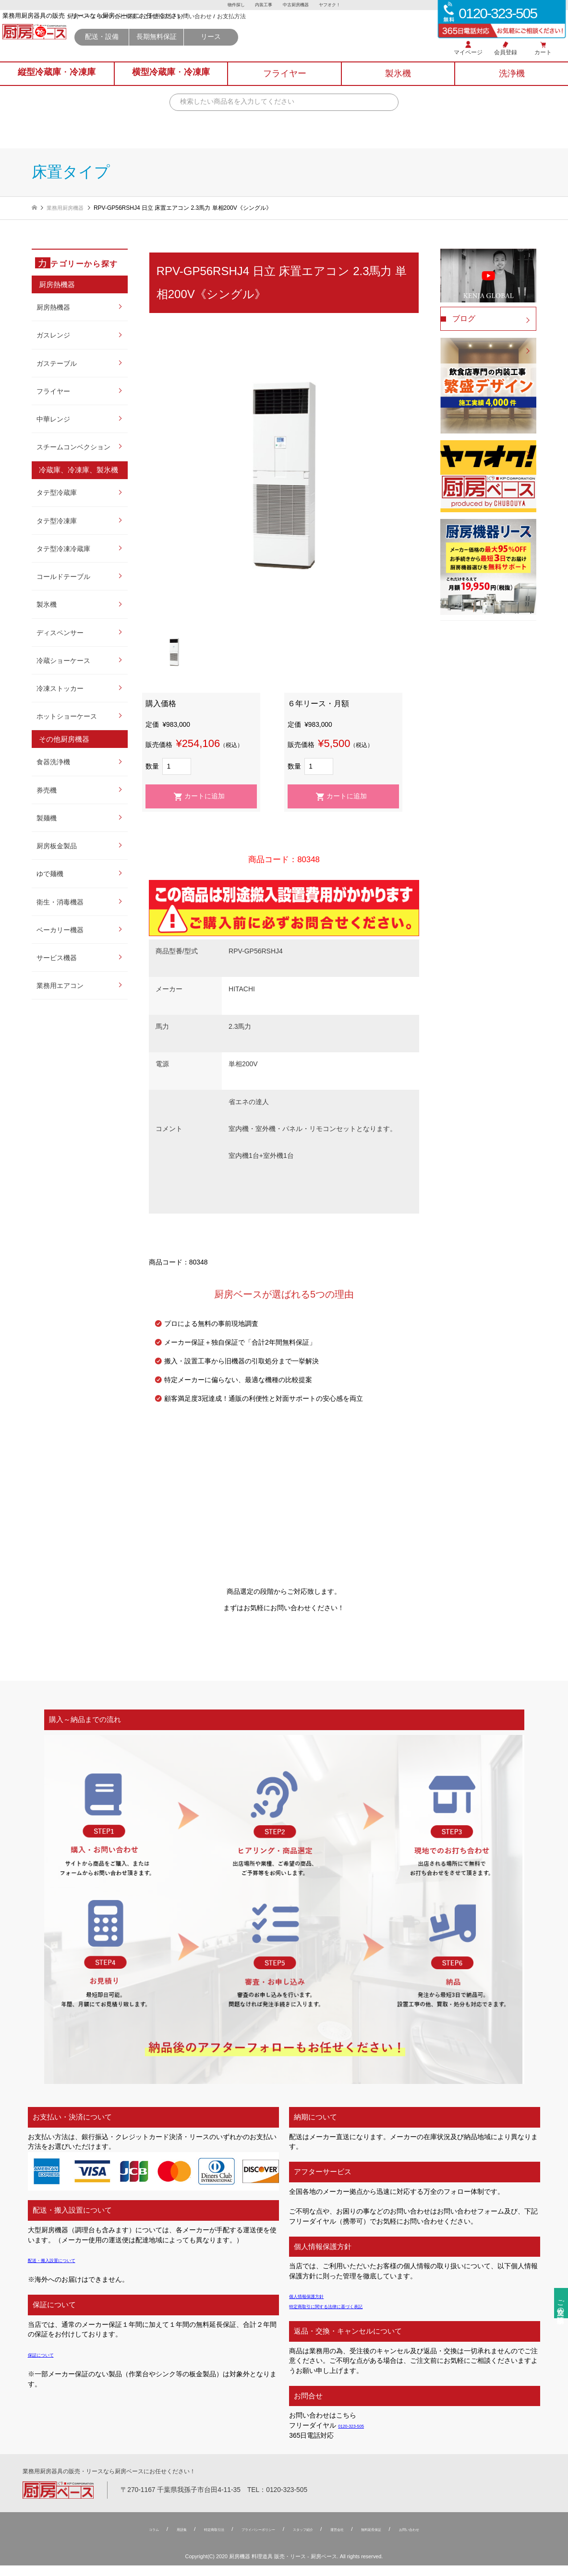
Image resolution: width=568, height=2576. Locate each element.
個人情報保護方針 (316, 2296)
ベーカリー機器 (60, 930)
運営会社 (356, 2540)
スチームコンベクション (73, 447)
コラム (104, 2540)
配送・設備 (205, 53)
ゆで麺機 (49, 874)
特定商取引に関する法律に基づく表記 (346, 2306)
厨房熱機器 (53, 308)
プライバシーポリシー (246, 2540)
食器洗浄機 (53, 762)
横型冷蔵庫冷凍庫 (171, 85)
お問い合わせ (297, 32)
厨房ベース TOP (191, 32)
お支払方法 (334, 32)
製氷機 (46, 605)
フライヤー (53, 392)
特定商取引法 (183, 2540)
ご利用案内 (260, 32)
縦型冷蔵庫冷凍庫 (57, 85)
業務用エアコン (60, 986)
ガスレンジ (53, 335)
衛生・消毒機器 (60, 902)
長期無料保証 (260, 53)
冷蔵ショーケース (63, 661)
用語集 (139, 2540)
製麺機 (46, 818)
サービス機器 (56, 958)
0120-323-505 (358, 2426)
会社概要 (229, 32)
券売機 (46, 790)
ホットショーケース (66, 717)
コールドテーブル (63, 577)
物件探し (232, 5)
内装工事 (262, 5)
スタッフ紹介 (310, 2540)
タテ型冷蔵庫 (56, 493)
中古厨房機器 (297, 5)
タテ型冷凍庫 (56, 521)
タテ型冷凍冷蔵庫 (63, 549)
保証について (48, 2355)
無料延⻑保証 (402, 2540)
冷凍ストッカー (60, 689)
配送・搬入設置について (65, 2260)
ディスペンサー (60, 633)
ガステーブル (56, 364)
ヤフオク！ (334, 5)
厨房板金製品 (56, 846)
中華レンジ (53, 419)
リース (314, 53)
